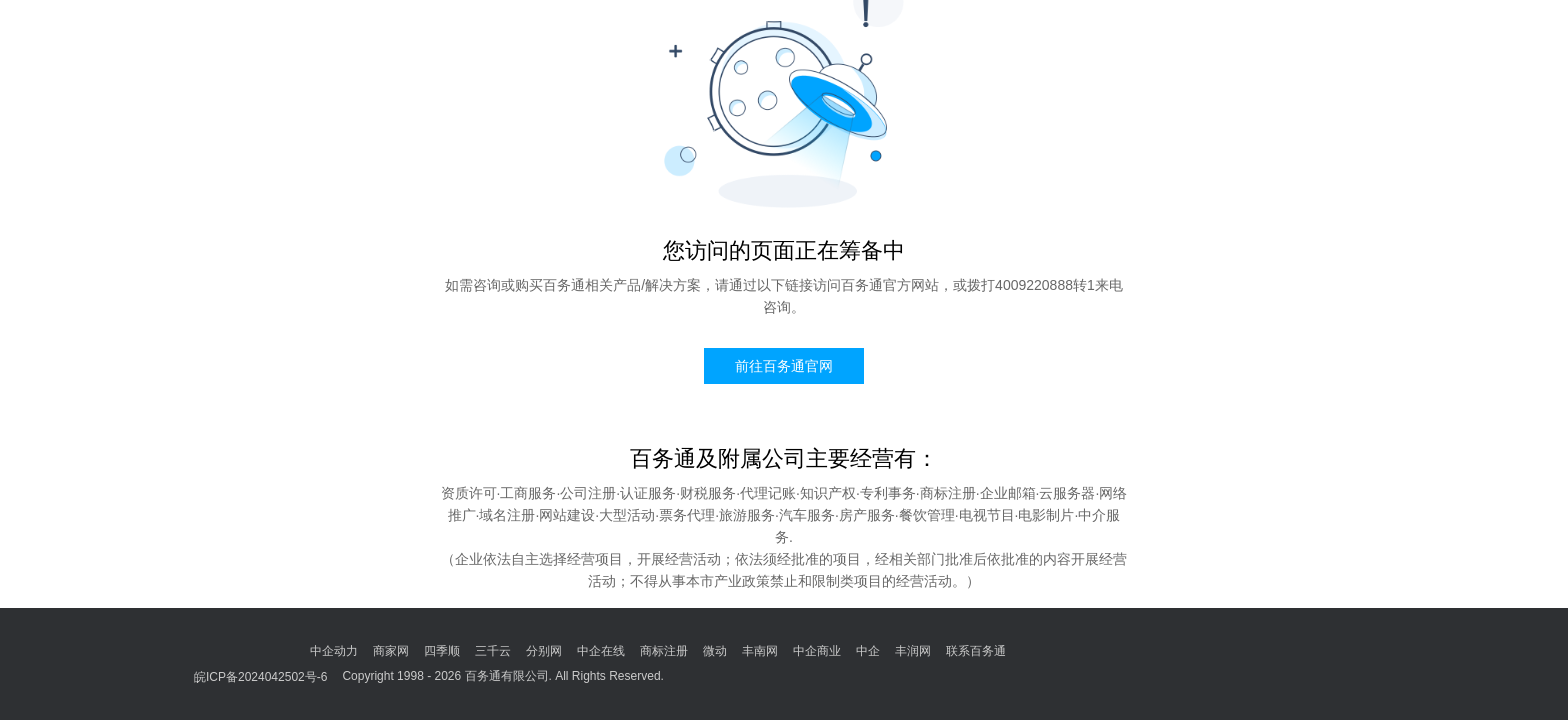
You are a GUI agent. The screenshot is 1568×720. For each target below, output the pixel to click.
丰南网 (760, 651)
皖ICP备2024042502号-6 (260, 677)
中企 (868, 651)
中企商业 (817, 651)
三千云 (493, 651)
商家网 (391, 651)
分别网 (544, 651)
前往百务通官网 (784, 366)
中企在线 (601, 651)
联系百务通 (976, 651)
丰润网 (913, 651)
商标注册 (664, 651)
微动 (715, 651)
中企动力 (334, 651)
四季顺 (442, 651)
